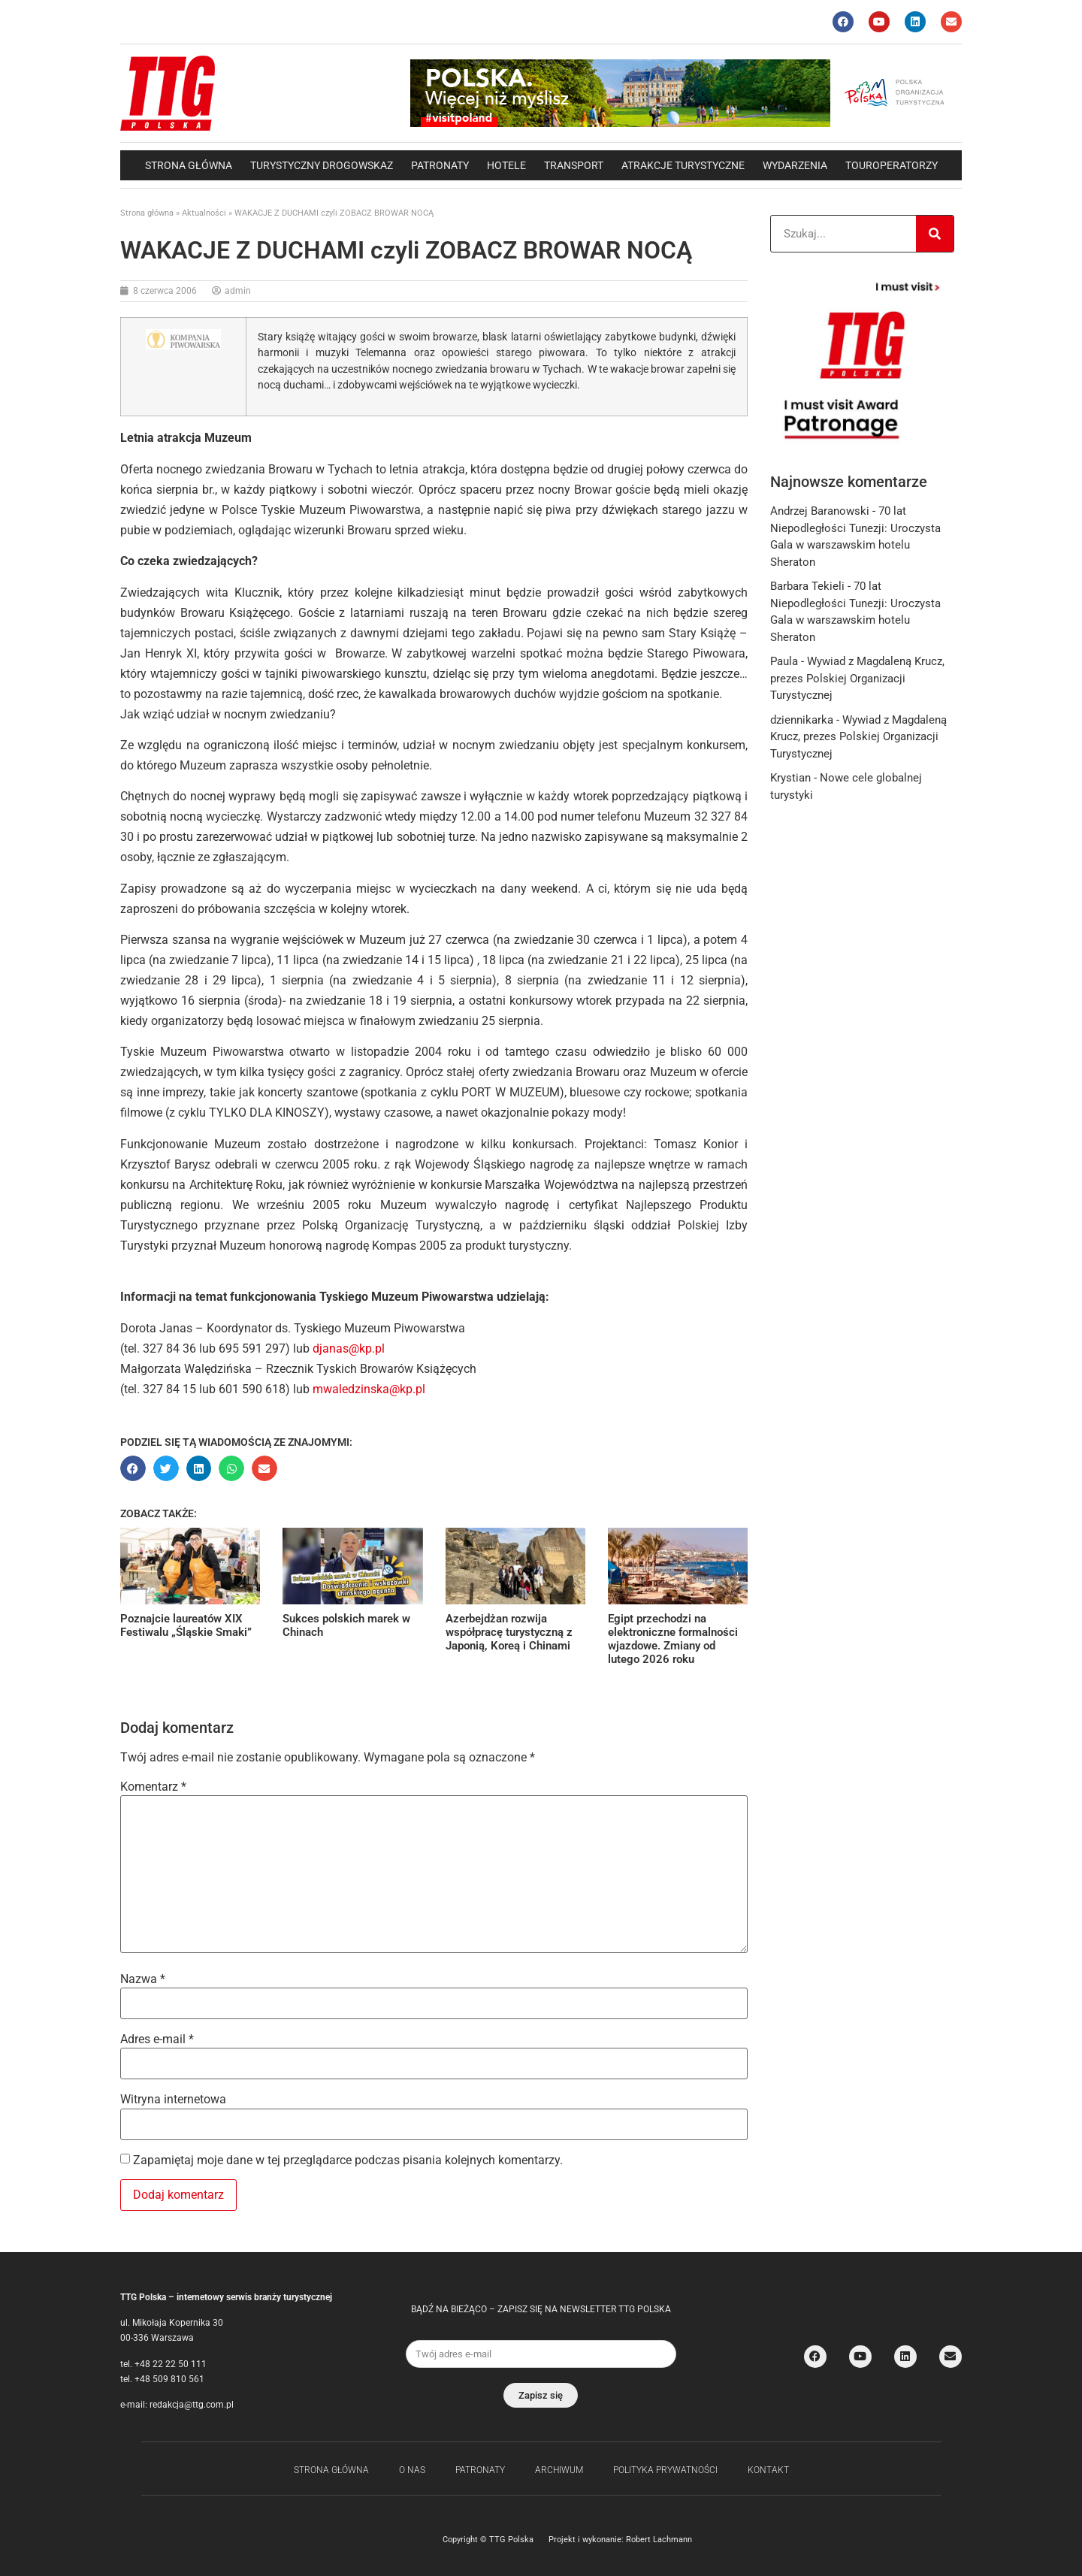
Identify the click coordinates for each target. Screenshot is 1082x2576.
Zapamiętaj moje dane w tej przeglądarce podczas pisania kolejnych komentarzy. (348, 2160)
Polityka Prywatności (665, 2470)
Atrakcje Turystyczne (683, 165)
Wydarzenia (795, 165)
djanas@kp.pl (349, 1348)
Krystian (790, 778)
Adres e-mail (157, 2039)
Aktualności (204, 213)
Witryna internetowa (173, 2100)
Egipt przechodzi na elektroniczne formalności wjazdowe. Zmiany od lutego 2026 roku (673, 1639)
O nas (412, 2470)
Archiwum (559, 2470)
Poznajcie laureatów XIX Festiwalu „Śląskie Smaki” (186, 1625)
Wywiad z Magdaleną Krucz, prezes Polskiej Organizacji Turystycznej (857, 678)
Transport (573, 165)
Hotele (506, 165)
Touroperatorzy (891, 165)
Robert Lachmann (659, 2539)
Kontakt (768, 2470)
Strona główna (188, 165)
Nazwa (142, 1979)
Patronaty (440, 165)
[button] (133, 1468)
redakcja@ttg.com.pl (192, 2404)
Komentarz (153, 1787)
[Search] (935, 234)
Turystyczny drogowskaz (321, 165)
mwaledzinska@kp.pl (369, 1389)
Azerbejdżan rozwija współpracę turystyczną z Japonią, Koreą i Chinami (509, 1632)
